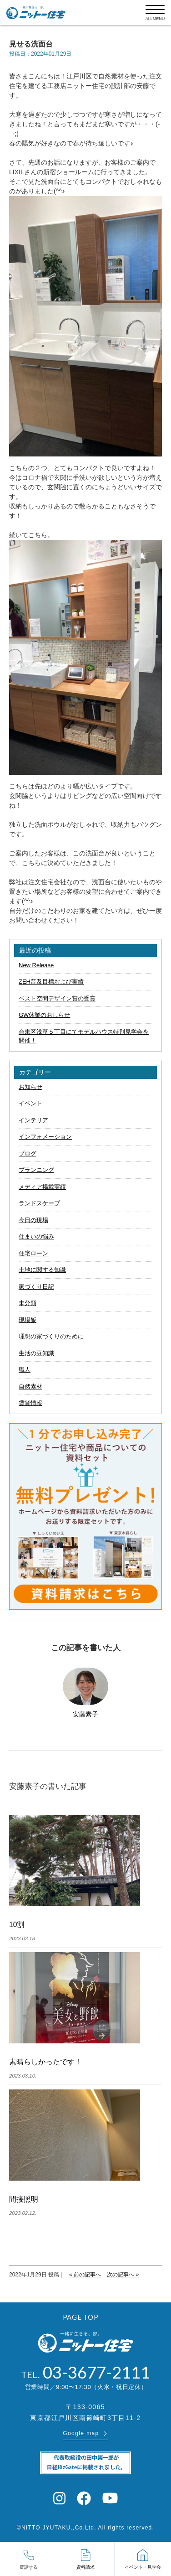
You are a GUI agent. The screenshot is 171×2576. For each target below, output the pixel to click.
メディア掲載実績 (42, 1186)
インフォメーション (45, 1136)
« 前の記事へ (85, 2274)
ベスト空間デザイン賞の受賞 (57, 998)
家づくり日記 (36, 1286)
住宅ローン (33, 1253)
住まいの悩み (36, 1236)
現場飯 (27, 1320)
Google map (81, 2433)
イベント (30, 1103)
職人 (24, 1369)
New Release (36, 965)
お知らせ (30, 1086)
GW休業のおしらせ (44, 1014)
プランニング (36, 1169)
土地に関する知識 (42, 1269)
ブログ (27, 1153)
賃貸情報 (30, 1402)
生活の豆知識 (36, 1353)
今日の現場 (33, 1220)
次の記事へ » (123, 2274)
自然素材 (30, 1386)
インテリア (33, 1120)
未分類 (27, 1303)
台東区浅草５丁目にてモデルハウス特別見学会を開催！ (84, 1036)
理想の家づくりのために (51, 1336)
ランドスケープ (39, 1203)
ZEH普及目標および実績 (51, 981)
